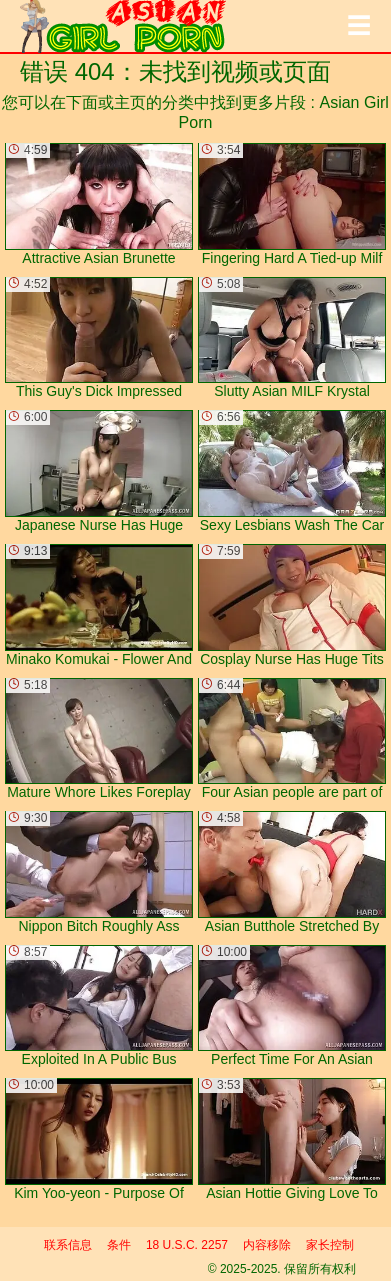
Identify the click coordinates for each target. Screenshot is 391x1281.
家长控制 (330, 1245)
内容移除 (267, 1245)
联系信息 (68, 1245)
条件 (119, 1245)
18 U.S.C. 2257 (187, 1245)
